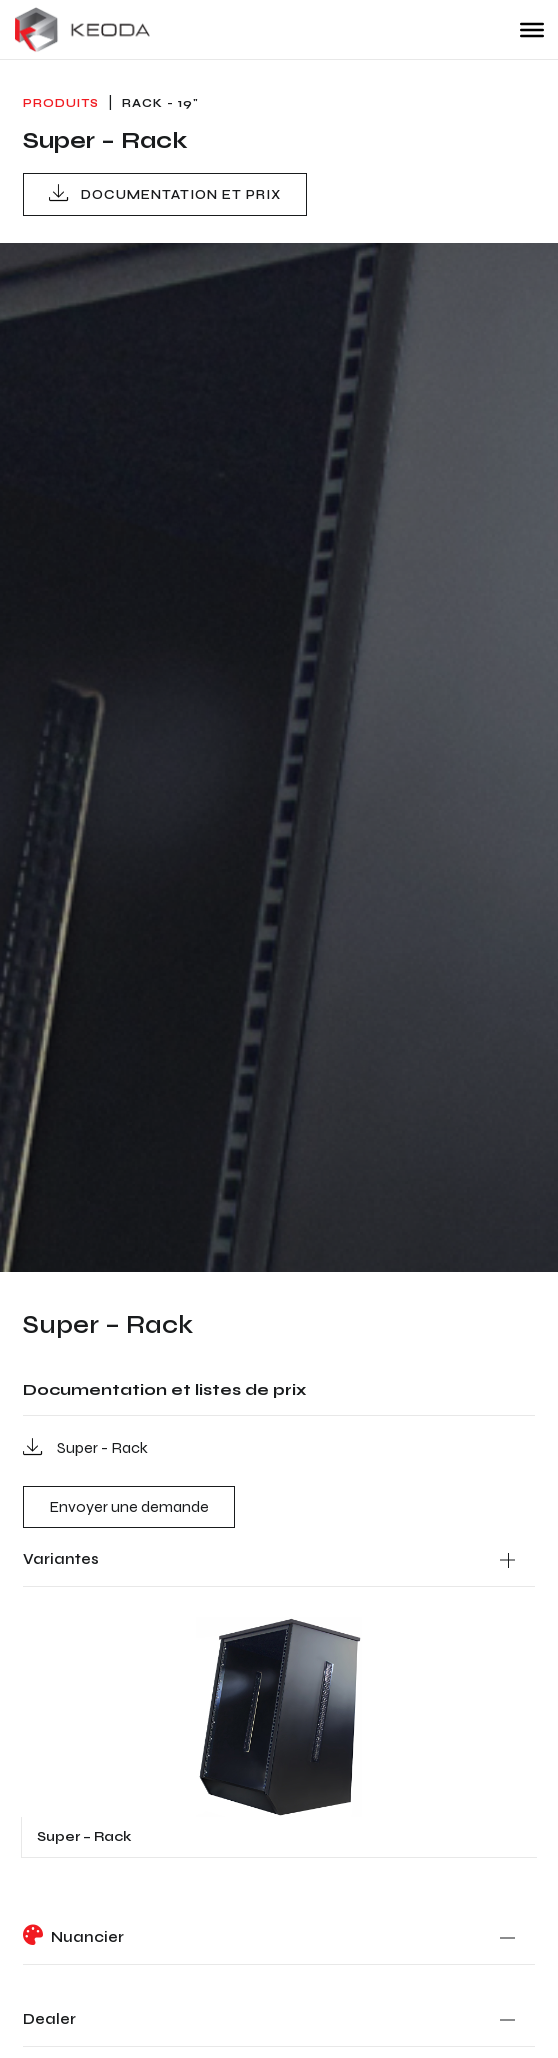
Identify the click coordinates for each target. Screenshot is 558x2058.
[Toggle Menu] (532, 29)
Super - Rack (85, 1446)
